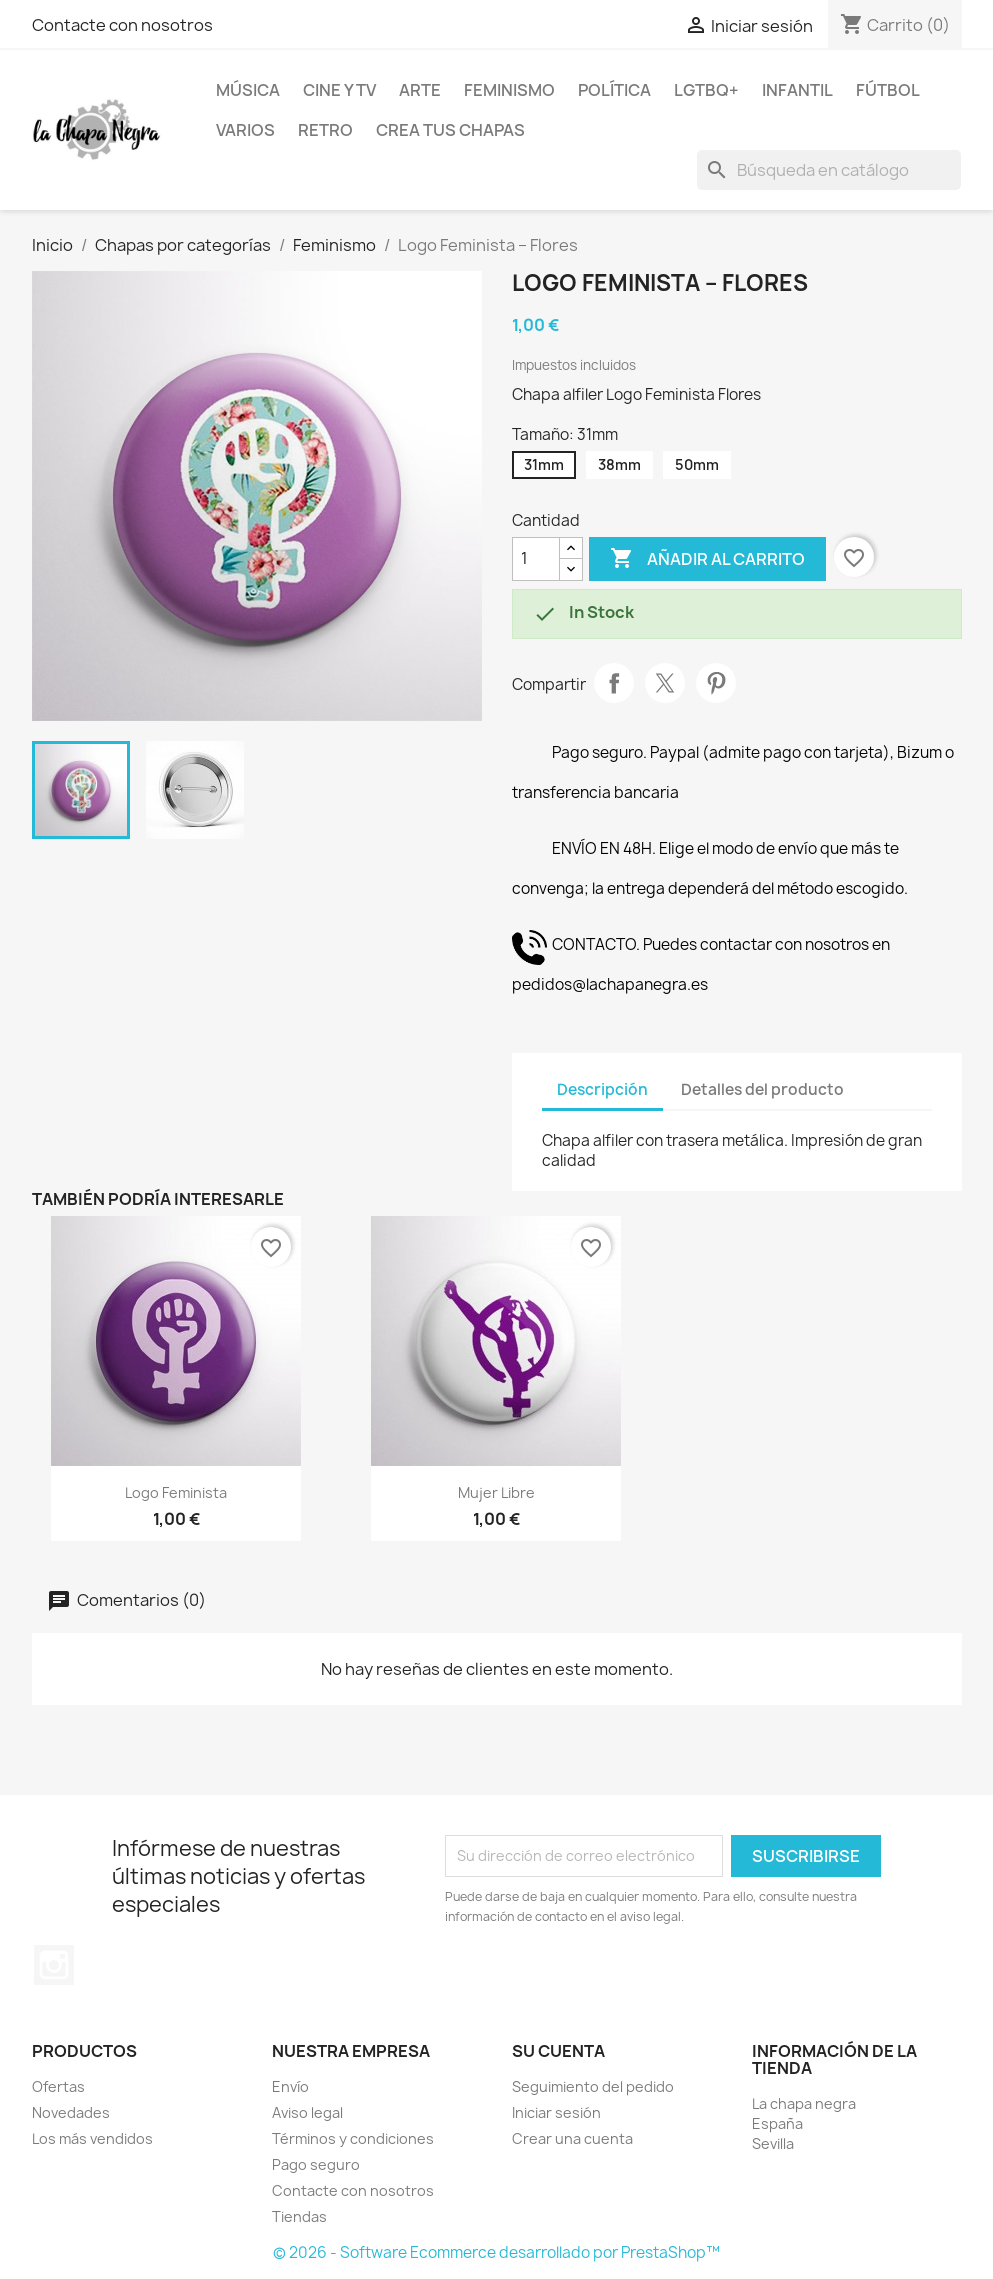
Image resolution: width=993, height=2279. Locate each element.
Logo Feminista (176, 1492)
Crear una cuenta (572, 2138)
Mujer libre (496, 1492)
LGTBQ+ (706, 90)
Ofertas (58, 2086)
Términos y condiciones (353, 2138)
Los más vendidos (92, 2138)
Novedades (71, 2112)
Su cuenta (558, 2051)
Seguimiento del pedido (593, 2086)
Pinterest (716, 683)
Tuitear (665, 683)
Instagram (54, 1965)
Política (614, 90)
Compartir (614, 683)
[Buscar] (829, 170)
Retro (325, 130)
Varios (245, 130)
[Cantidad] (536, 559)
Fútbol (888, 90)
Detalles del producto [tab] (762, 1089)
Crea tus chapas (450, 130)
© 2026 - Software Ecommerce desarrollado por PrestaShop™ (496, 2252)
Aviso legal (307, 2112)
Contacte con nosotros (122, 25)
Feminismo (509, 90)
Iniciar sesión (556, 2112)
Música (248, 90)
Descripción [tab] (602, 1089)
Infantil (797, 90)
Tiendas (299, 2216)
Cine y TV (339, 90)
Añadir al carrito (707, 559)
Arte (420, 90)
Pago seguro (316, 2164)
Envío (290, 2086)
